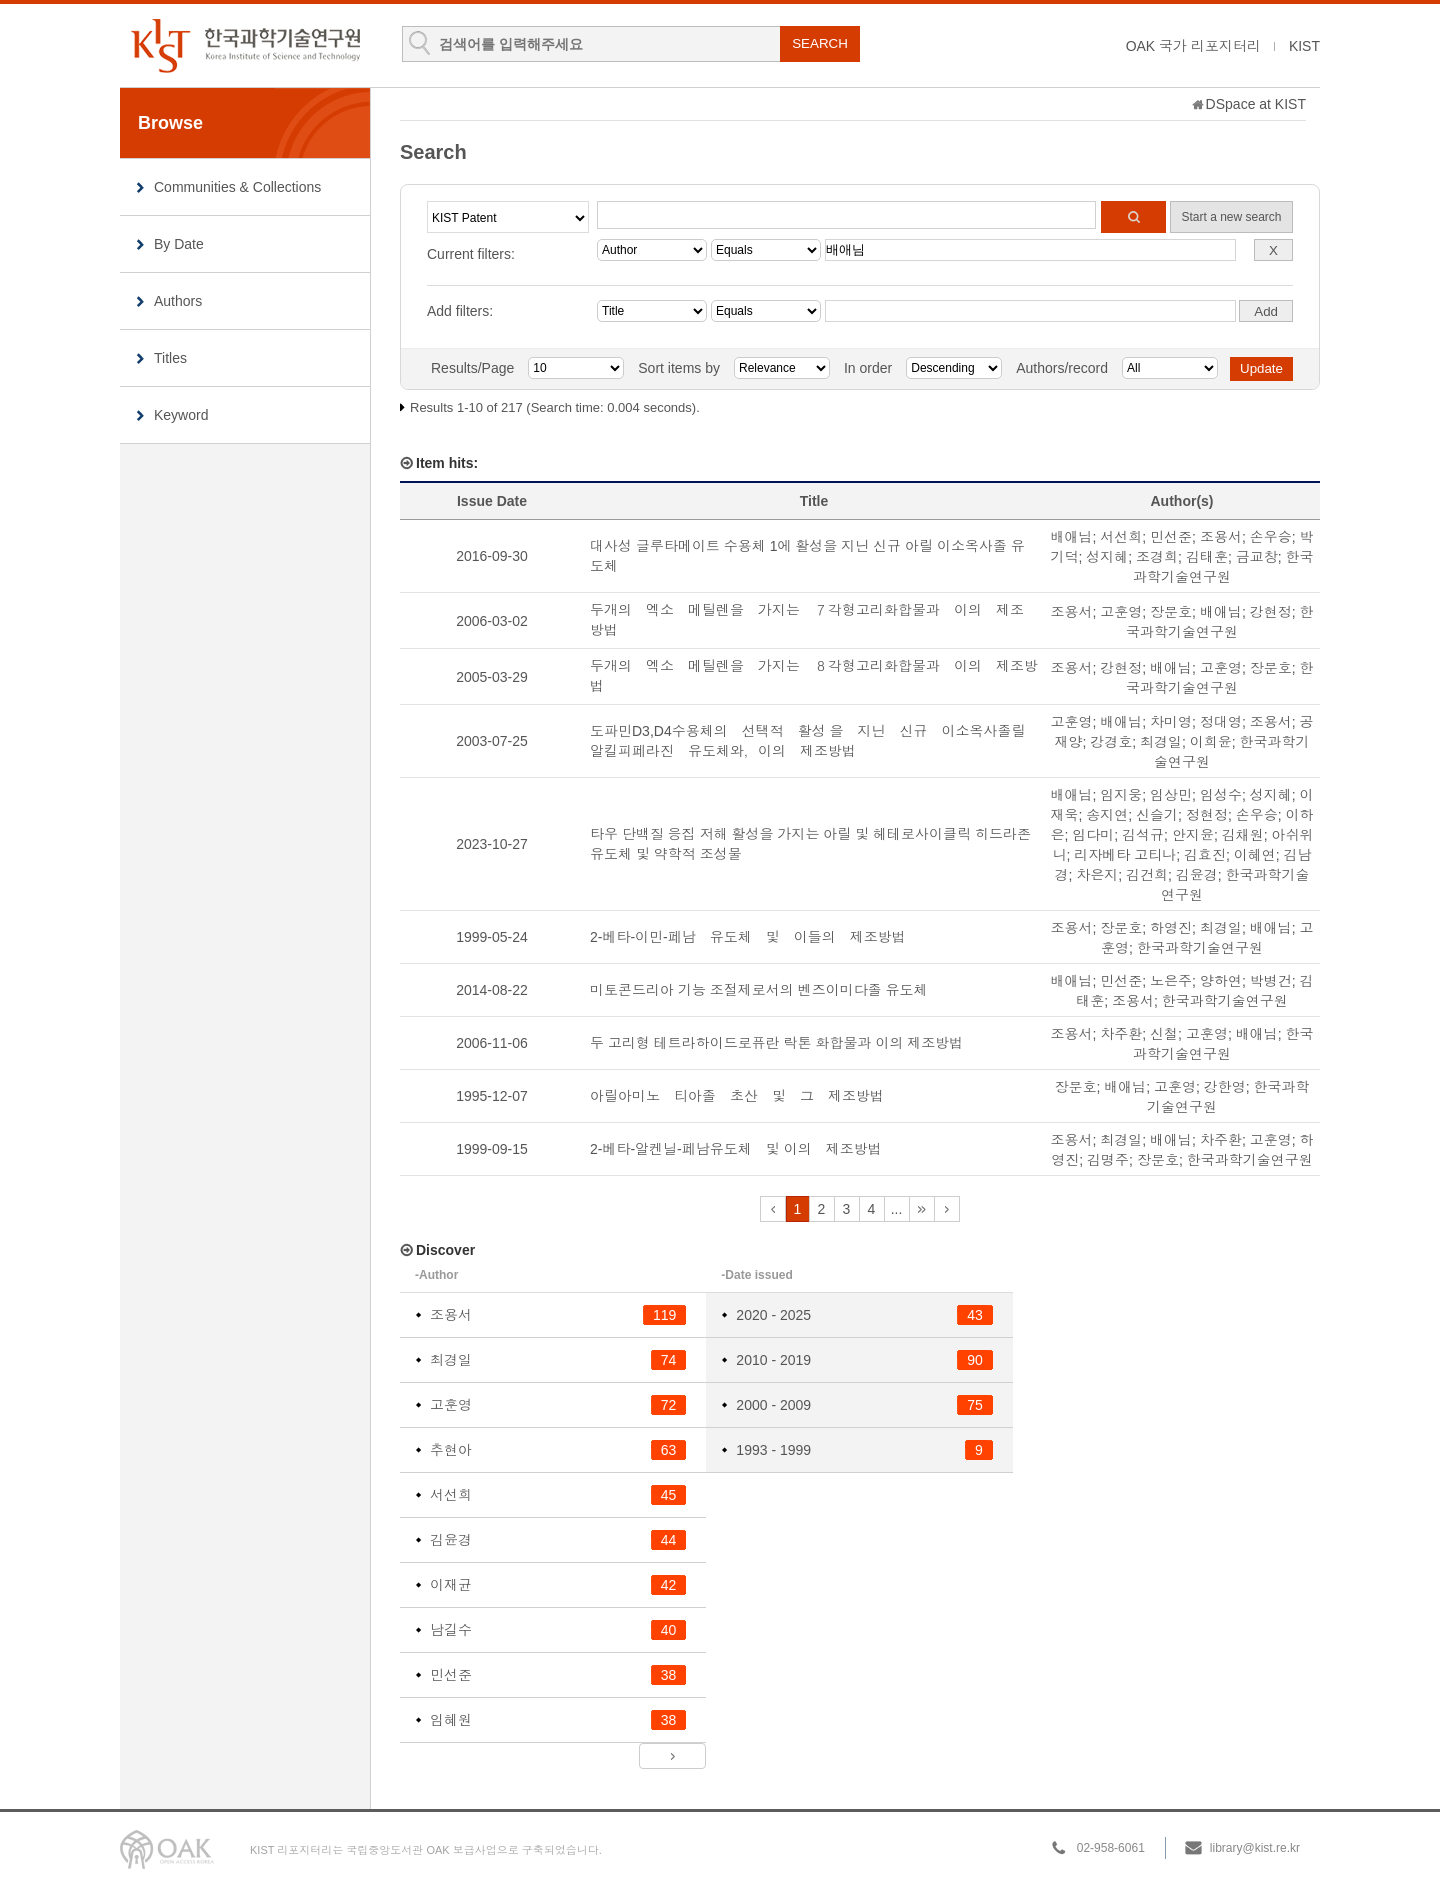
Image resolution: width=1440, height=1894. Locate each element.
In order (868, 368)
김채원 (1243, 835)
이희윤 (1211, 742)
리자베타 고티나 (1125, 855)
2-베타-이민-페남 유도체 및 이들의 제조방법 (748, 937)
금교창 (1257, 557)
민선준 (1171, 537)
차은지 (1097, 875)
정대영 (1221, 722)
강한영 (1225, 1087)
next (922, 1209)
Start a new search (1231, 217)
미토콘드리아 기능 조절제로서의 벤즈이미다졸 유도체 (759, 990)
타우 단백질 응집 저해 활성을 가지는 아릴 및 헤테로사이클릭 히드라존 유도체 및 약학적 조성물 (810, 844)
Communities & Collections (237, 187)
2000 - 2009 (773, 1405)
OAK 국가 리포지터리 (1193, 46)
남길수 (451, 1630)
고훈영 (1121, 612)
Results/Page (472, 368)
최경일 (1161, 742)
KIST (1304, 46)
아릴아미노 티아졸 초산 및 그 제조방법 (737, 1096)
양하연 (1221, 981)
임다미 (1093, 835)
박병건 (1271, 981)
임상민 (1171, 795)
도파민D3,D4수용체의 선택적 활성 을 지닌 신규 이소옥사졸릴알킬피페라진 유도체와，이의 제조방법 (808, 741)
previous (773, 1209)
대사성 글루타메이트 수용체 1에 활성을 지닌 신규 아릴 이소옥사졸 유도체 (807, 556)
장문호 (1171, 612)
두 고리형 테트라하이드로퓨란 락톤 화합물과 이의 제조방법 (776, 1043)
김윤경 (1197, 875)
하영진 (1171, 928)
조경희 (1157, 557)
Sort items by (679, 368)
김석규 (1143, 835)
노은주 (1171, 981)
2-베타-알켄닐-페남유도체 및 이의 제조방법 (736, 1149)
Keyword (181, 415)
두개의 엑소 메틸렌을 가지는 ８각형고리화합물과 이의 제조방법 (814, 676)
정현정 (1207, 815)
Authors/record (1062, 368)
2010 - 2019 (773, 1360)
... (897, 1209)
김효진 (1205, 855)
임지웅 (1121, 795)
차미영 (1171, 722)
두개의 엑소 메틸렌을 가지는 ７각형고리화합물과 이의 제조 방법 (814, 620)
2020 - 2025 (773, 1315)
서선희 (1121, 537)
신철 (1164, 1034)
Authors (178, 301)
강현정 (1271, 612)
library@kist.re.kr (1255, 1848)
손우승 (1271, 537)
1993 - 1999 (773, 1450)
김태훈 (1207, 557)
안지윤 (1193, 835)
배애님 (1072, 537)
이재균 (451, 1585)
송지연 (1107, 815)
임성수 (1221, 795)
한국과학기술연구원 (1200, 948)
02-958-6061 (1111, 1848)
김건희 (1147, 875)
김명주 (1108, 1160)
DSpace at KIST (1256, 104)
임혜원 (451, 1720)
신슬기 (1157, 815)
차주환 (1121, 1034)
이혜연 (1255, 855)
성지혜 (1107, 557)
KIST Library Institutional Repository (245, 45)
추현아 (451, 1450)
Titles (170, 358)
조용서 (1221, 537)
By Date (179, 244)
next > (672, 1756)
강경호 (1111, 742)
